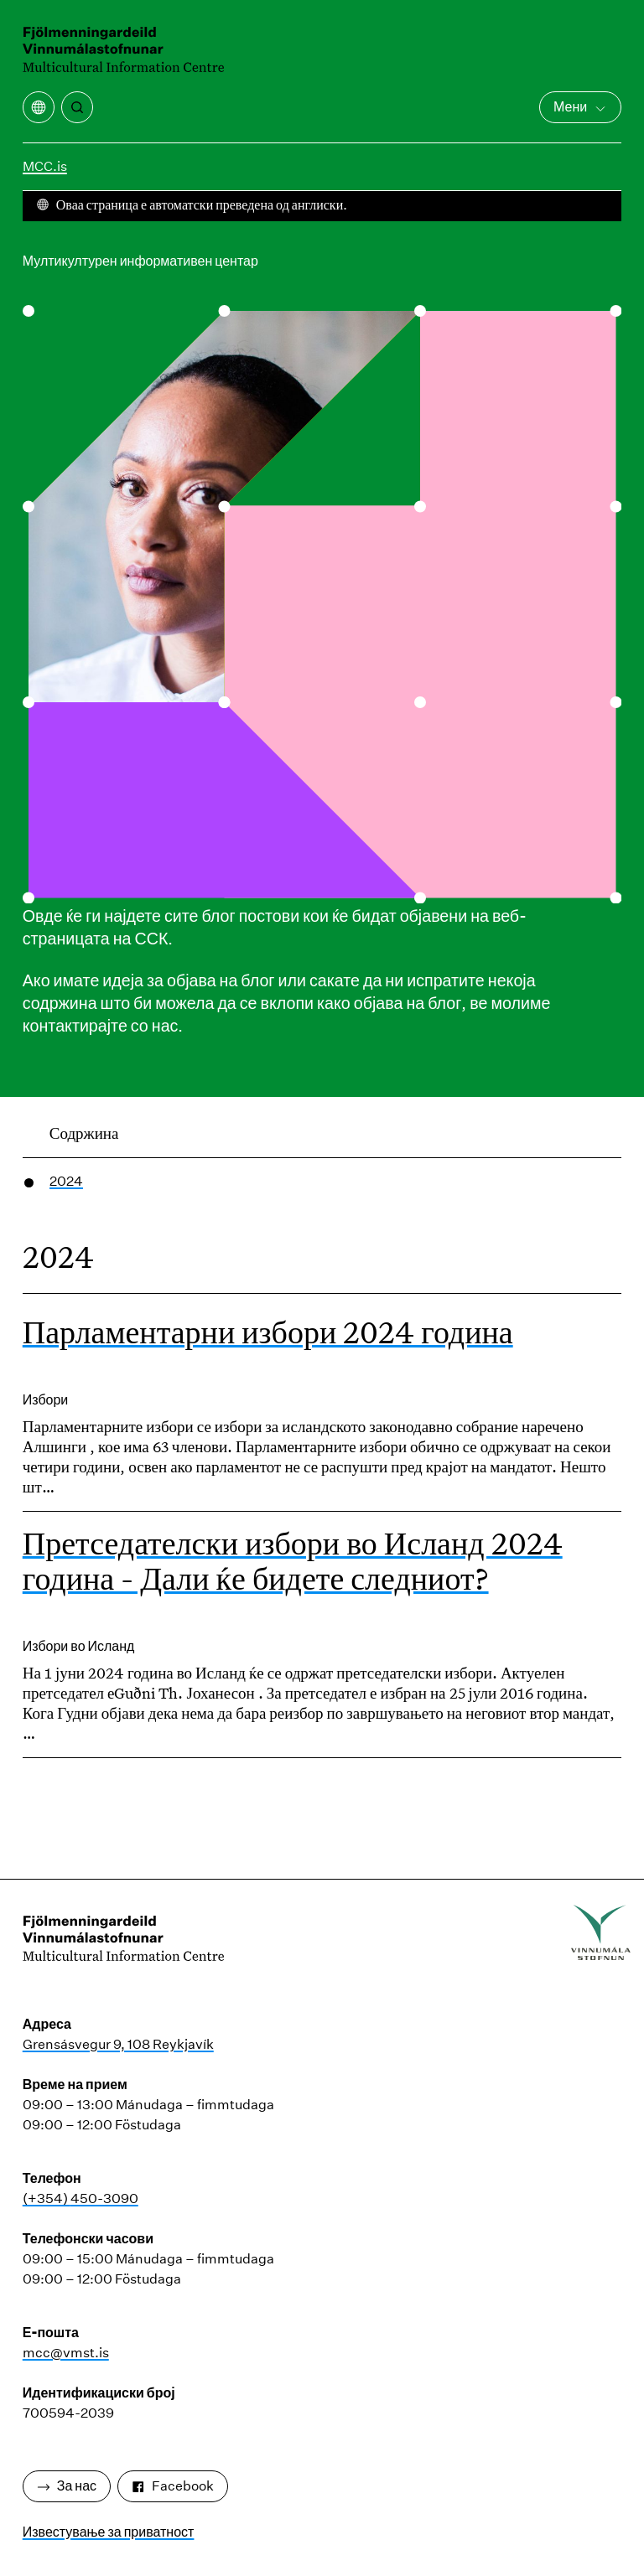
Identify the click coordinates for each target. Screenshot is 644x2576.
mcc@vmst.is (66, 2353)
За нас (66, 2486)
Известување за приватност (109, 2532)
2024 (66, 1181)
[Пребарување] (77, 107)
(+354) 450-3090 (80, 2198)
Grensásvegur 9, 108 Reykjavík (118, 2044)
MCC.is (45, 166)
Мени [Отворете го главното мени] (580, 107)
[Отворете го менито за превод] (39, 107)
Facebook (173, 2486)
